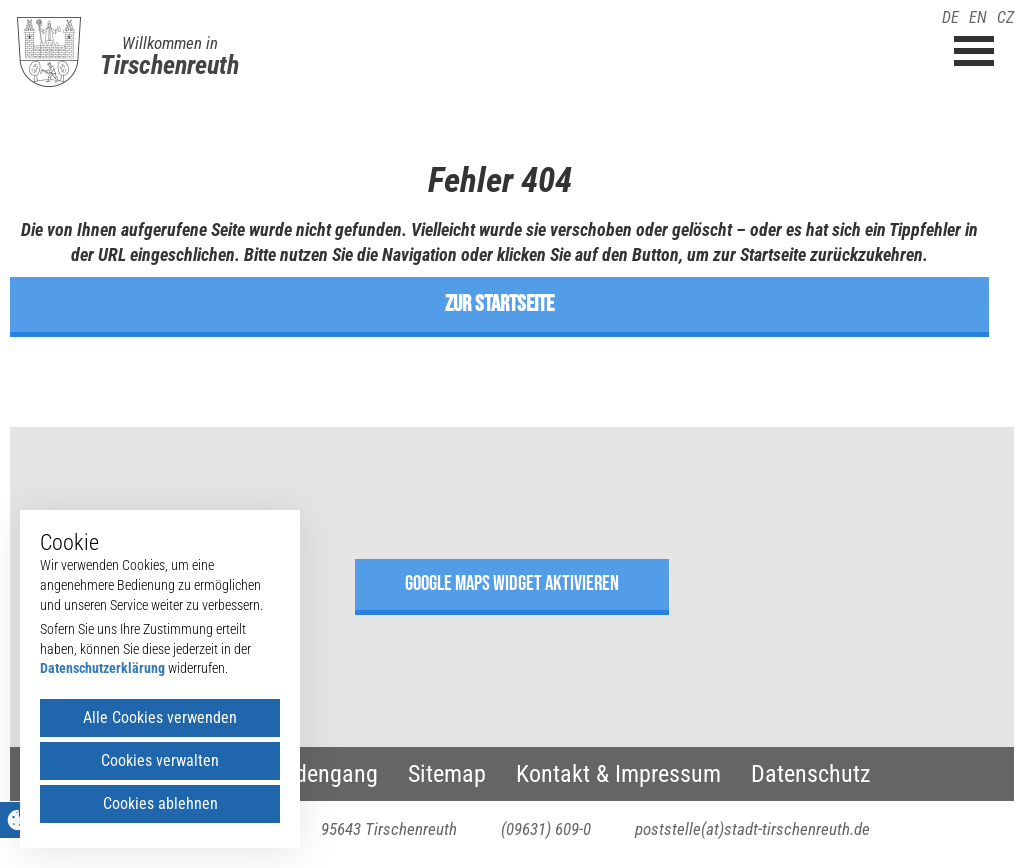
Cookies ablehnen (160, 803)
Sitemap (447, 774)
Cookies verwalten (160, 760)
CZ (1005, 17)
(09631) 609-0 (546, 829)
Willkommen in (170, 43)
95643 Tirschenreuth (389, 829)
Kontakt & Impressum (618, 774)
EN (978, 17)
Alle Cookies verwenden (160, 717)
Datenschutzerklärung (102, 668)
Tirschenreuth (169, 65)
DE (950, 17)
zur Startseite (499, 304)
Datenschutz (811, 774)
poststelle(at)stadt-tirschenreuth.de (752, 829)
